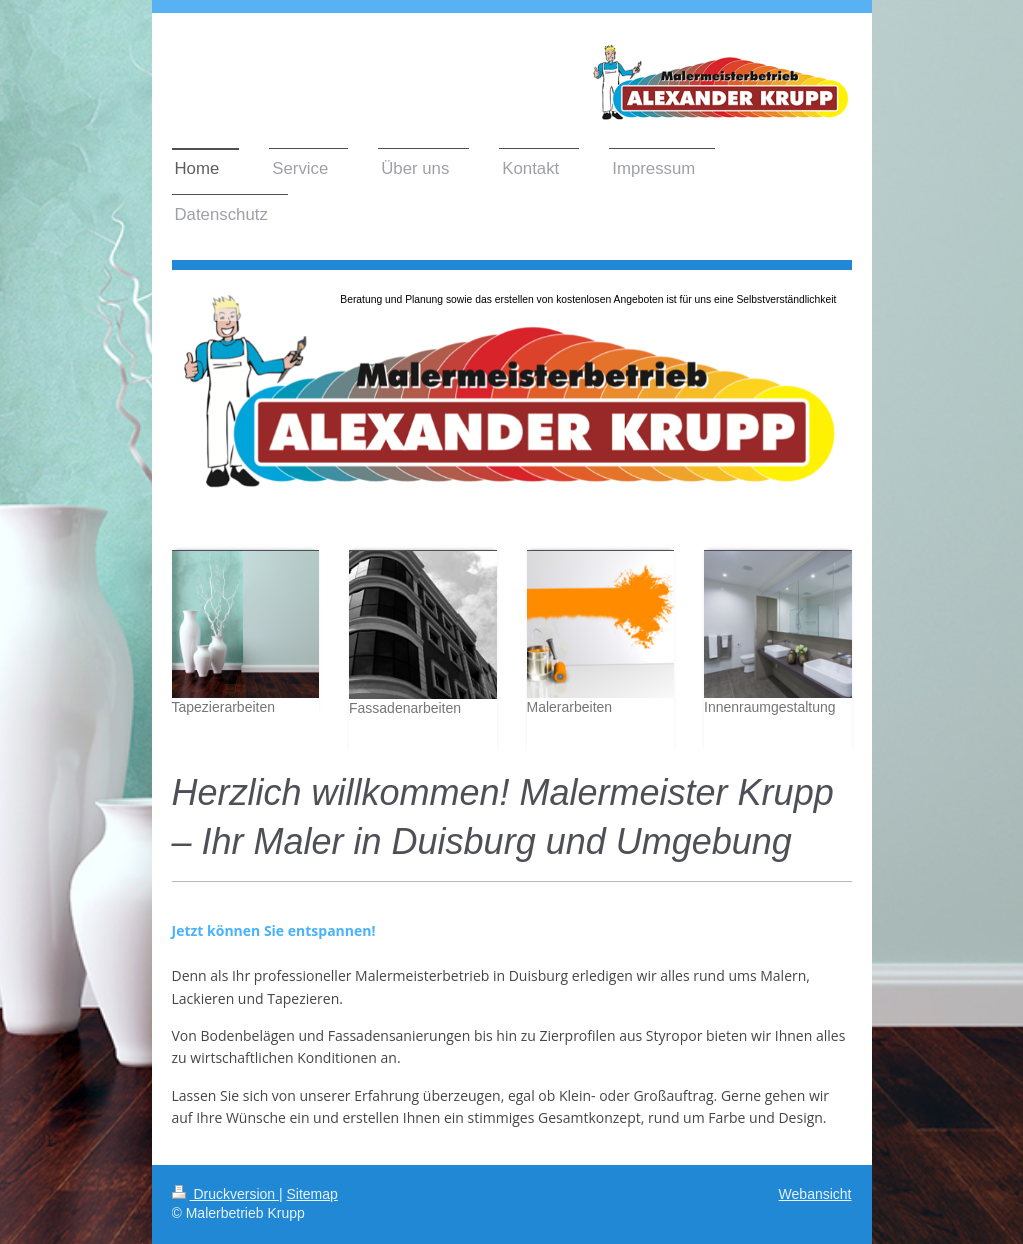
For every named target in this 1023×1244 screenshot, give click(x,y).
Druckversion (225, 1194)
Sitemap (312, 1194)
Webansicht (815, 1194)
